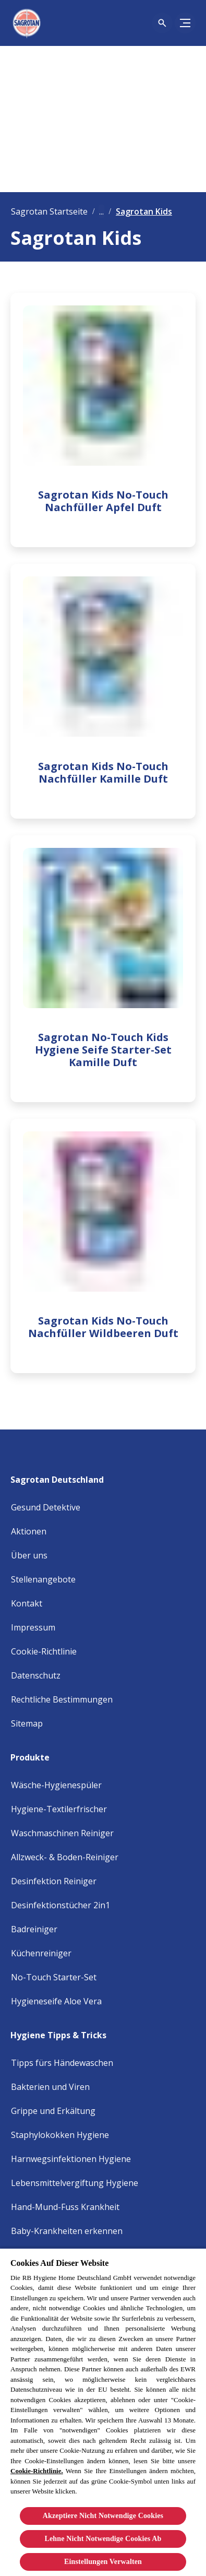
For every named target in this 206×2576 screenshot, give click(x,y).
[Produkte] (36, 1754)
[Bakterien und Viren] (50, 2087)
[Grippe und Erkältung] (53, 2111)
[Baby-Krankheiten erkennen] (66, 2231)
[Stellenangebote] (43, 1579)
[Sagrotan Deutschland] (63, 1476)
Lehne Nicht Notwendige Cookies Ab (103, 2539)
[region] (103, 2412)
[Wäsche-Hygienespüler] (56, 1785)
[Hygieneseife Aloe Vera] (56, 2001)
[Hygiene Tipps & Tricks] (64, 2032)
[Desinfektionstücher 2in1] (60, 1905)
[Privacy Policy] (35, 1675)
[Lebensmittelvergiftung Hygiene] (74, 2183)
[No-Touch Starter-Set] (53, 1977)
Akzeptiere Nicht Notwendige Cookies (103, 2516)
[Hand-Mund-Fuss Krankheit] (65, 2207)
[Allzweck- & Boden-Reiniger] (64, 1857)
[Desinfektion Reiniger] (53, 1881)
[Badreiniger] (34, 1929)
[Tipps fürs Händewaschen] (62, 2063)
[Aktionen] (28, 1531)
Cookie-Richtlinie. (36, 2471)
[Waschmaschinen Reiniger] (62, 1833)
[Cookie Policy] (43, 1651)
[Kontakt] (26, 1603)
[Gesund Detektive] (45, 1507)
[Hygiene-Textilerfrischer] (58, 1809)
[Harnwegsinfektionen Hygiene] (70, 2159)
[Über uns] (29, 1555)
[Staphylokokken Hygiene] (60, 2135)
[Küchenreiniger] (41, 1953)
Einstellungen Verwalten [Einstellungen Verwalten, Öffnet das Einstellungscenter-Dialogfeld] (103, 2562)
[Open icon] (162, 23)
